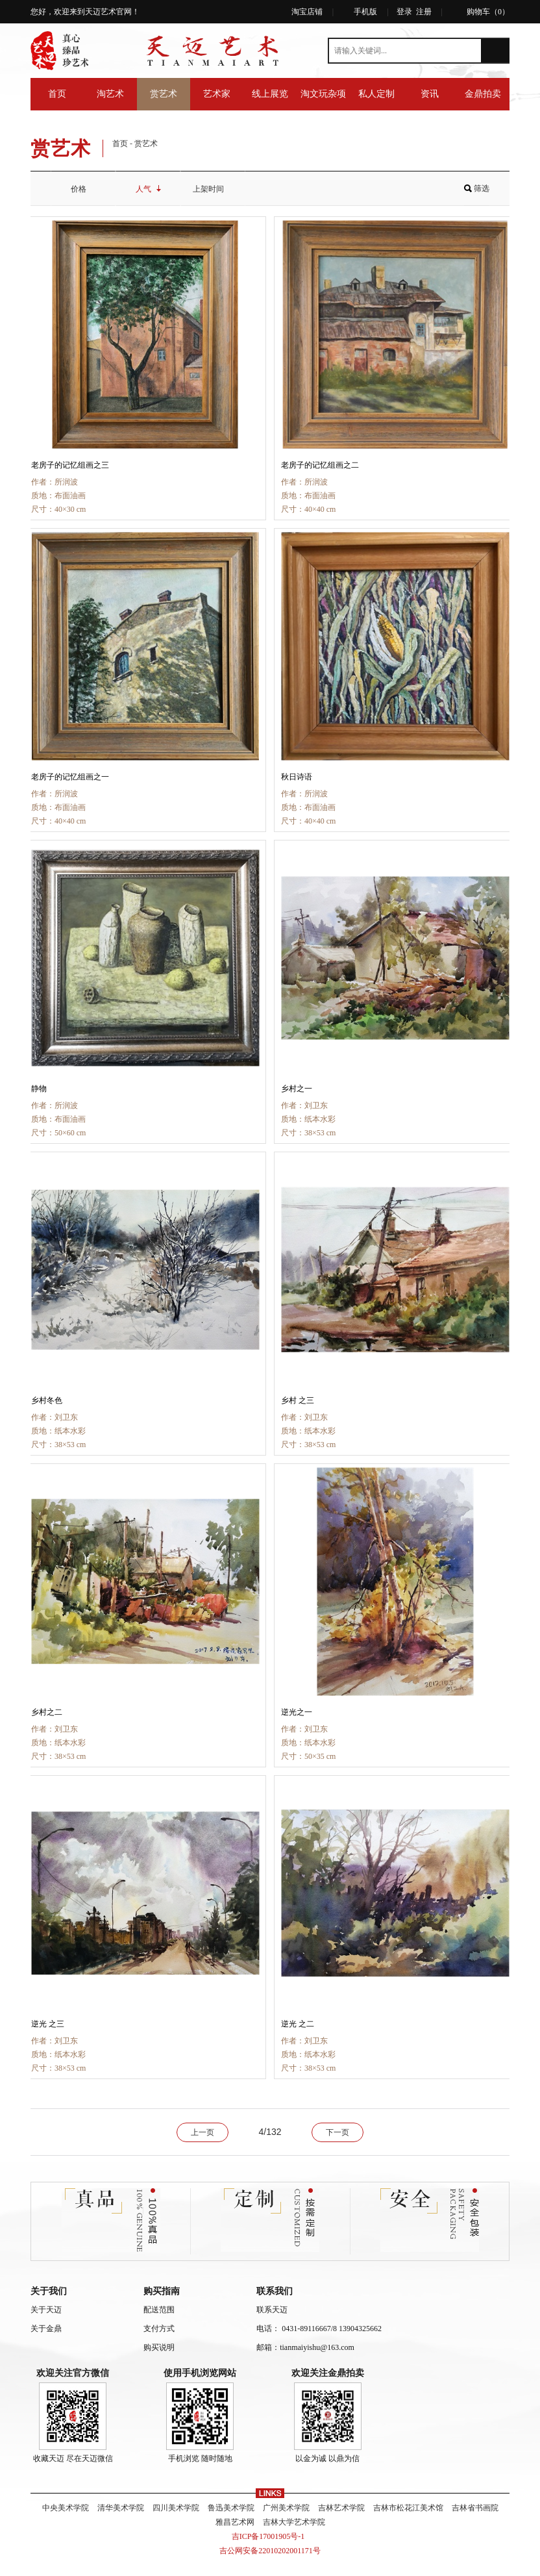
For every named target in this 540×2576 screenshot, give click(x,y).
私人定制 (376, 94)
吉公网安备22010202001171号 (270, 2550)
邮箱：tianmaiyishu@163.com (305, 2347)
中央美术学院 (65, 2507)
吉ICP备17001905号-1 (270, 2536)
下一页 (337, 2132)
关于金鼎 (46, 2328)
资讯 (430, 94)
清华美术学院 (120, 2507)
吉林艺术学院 (341, 2507)
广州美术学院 (286, 2507)
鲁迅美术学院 (231, 2507)
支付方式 (159, 2328)
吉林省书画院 (475, 2507)
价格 (83, 189)
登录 (404, 11)
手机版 (365, 11)
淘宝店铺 (307, 11)
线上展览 (270, 94)
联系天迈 (272, 2309)
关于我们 (49, 2291)
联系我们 (274, 2291)
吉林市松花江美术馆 (408, 2507)
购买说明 (159, 2347)
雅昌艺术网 (234, 2522)
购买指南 (161, 2291)
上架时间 (213, 189)
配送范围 (159, 2309)
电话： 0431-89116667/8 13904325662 (319, 2328)
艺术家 (216, 94)
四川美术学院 (176, 2507)
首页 (57, 94)
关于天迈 (46, 2309)
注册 (424, 11)
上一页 (202, 2132)
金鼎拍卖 (483, 94)
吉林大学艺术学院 (294, 2522)
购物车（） (488, 11)
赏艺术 (163, 94)
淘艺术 (110, 94)
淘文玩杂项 (323, 94)
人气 (148, 189)
